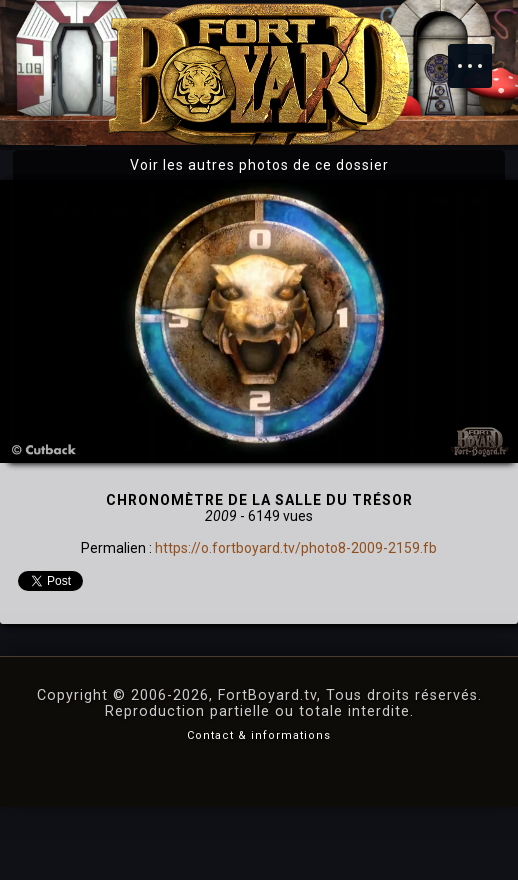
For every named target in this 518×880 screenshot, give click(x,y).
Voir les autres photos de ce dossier (259, 165)
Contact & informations (259, 735)
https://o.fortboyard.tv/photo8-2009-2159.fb (296, 548)
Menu (480, 56)
